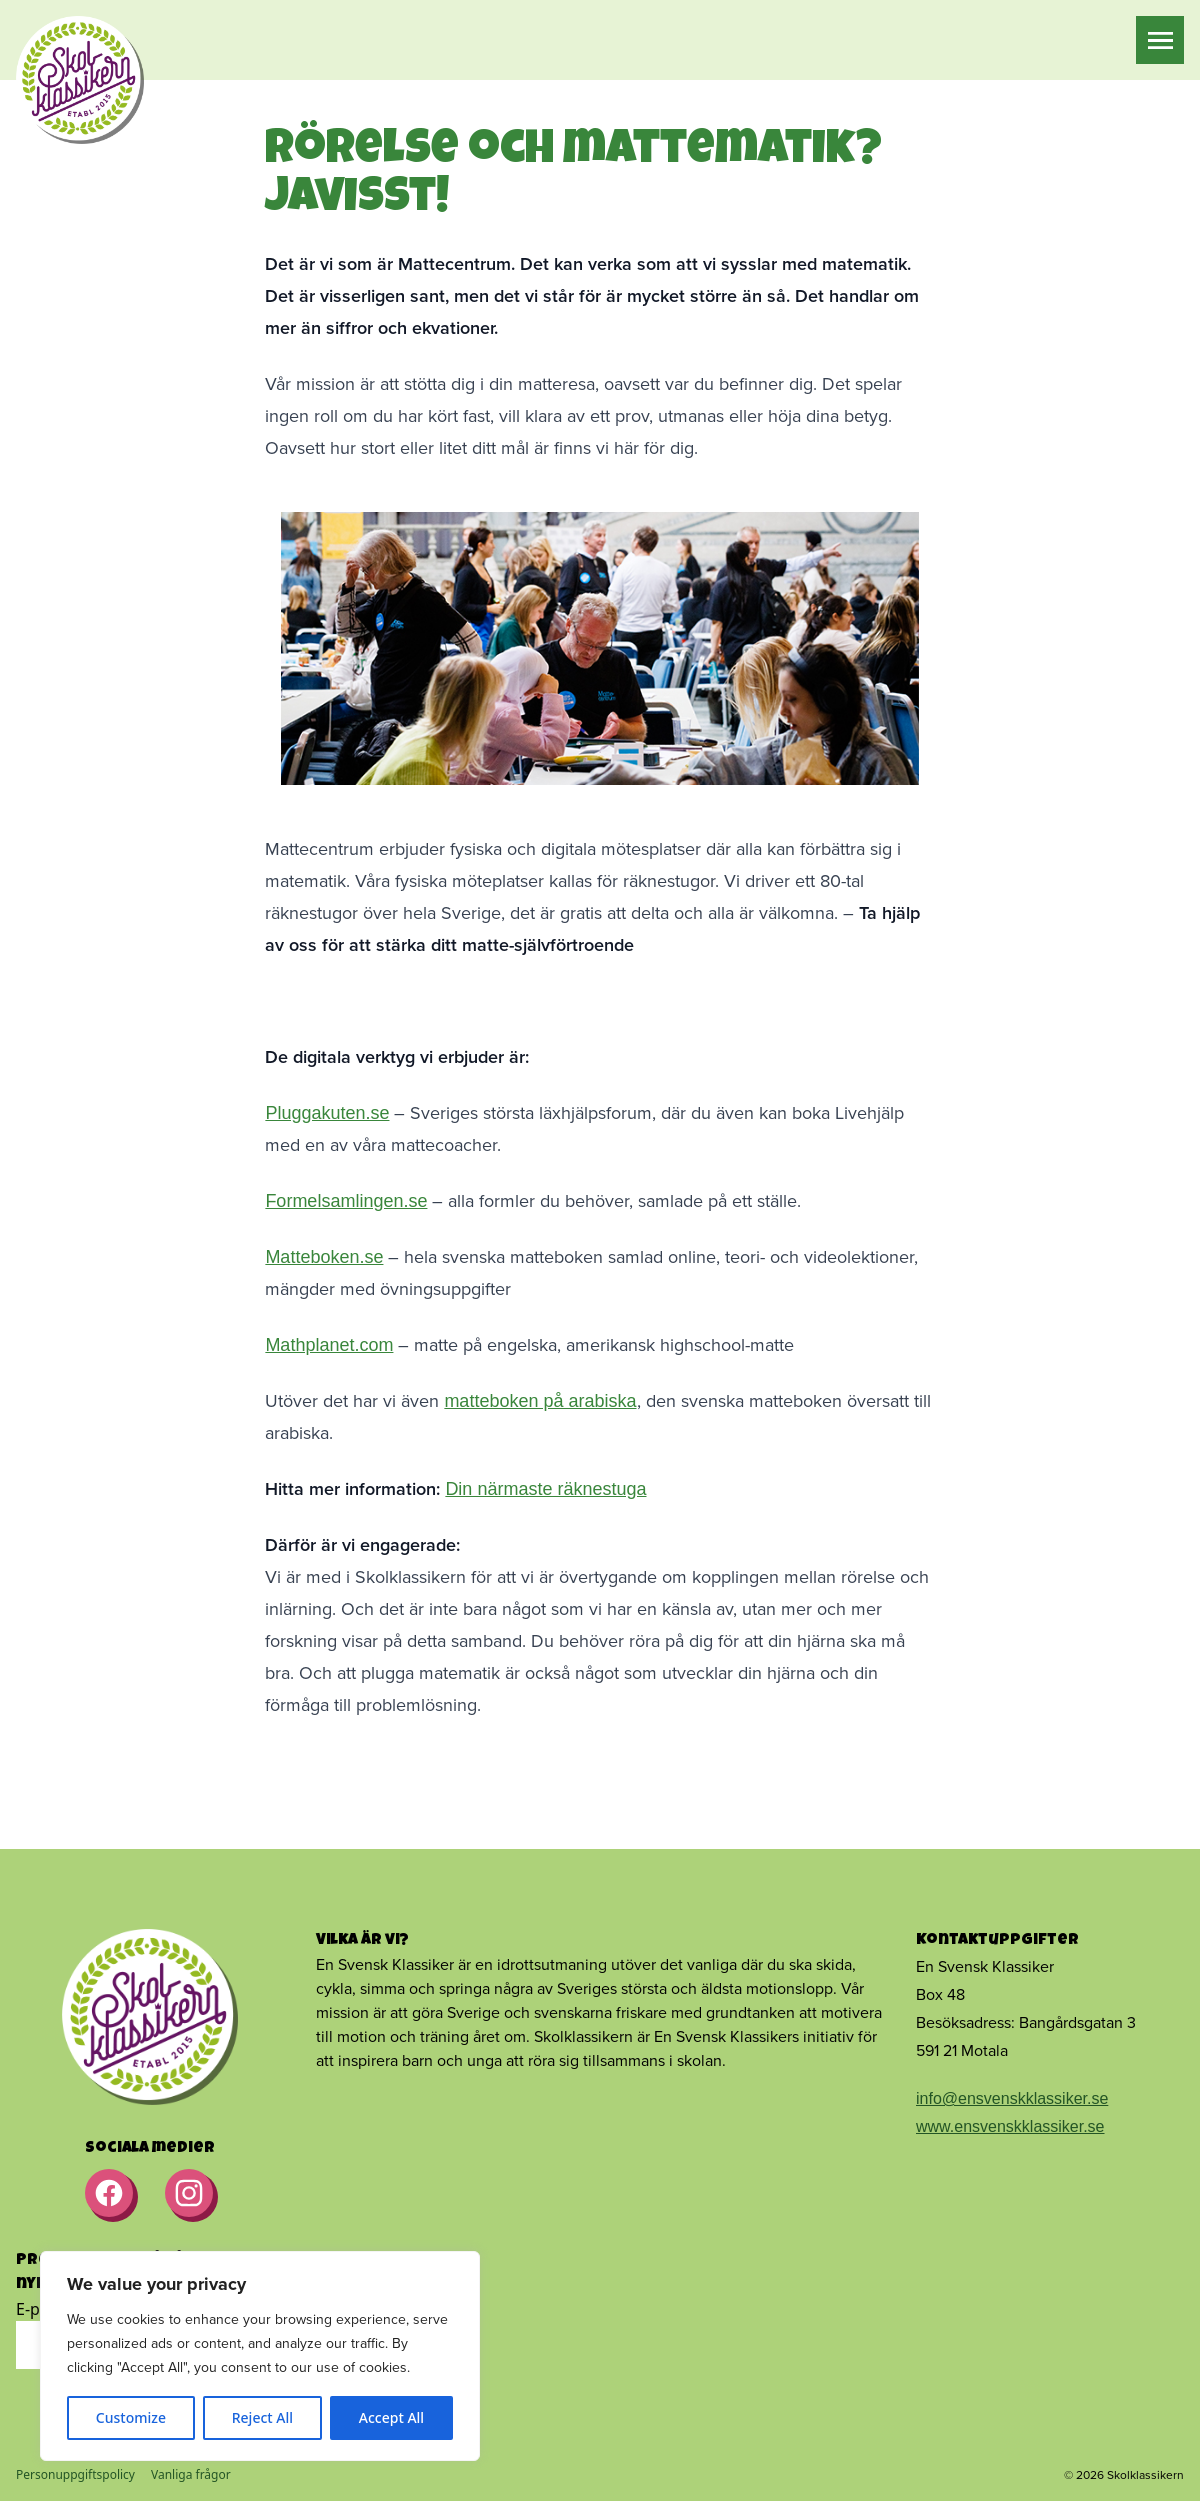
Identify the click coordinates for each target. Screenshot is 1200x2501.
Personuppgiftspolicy (75, 2474)
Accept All (391, 2417)
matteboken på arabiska (540, 1401)
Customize (131, 2417)
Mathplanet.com (329, 1345)
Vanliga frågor (191, 2474)
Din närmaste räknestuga (545, 1489)
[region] (260, 2356)
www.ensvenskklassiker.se (1010, 2126)
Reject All (262, 2417)
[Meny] (1160, 40)
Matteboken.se (324, 1257)
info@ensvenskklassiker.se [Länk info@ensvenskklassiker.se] (1012, 2098)
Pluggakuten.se (327, 1113)
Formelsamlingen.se (346, 1201)
